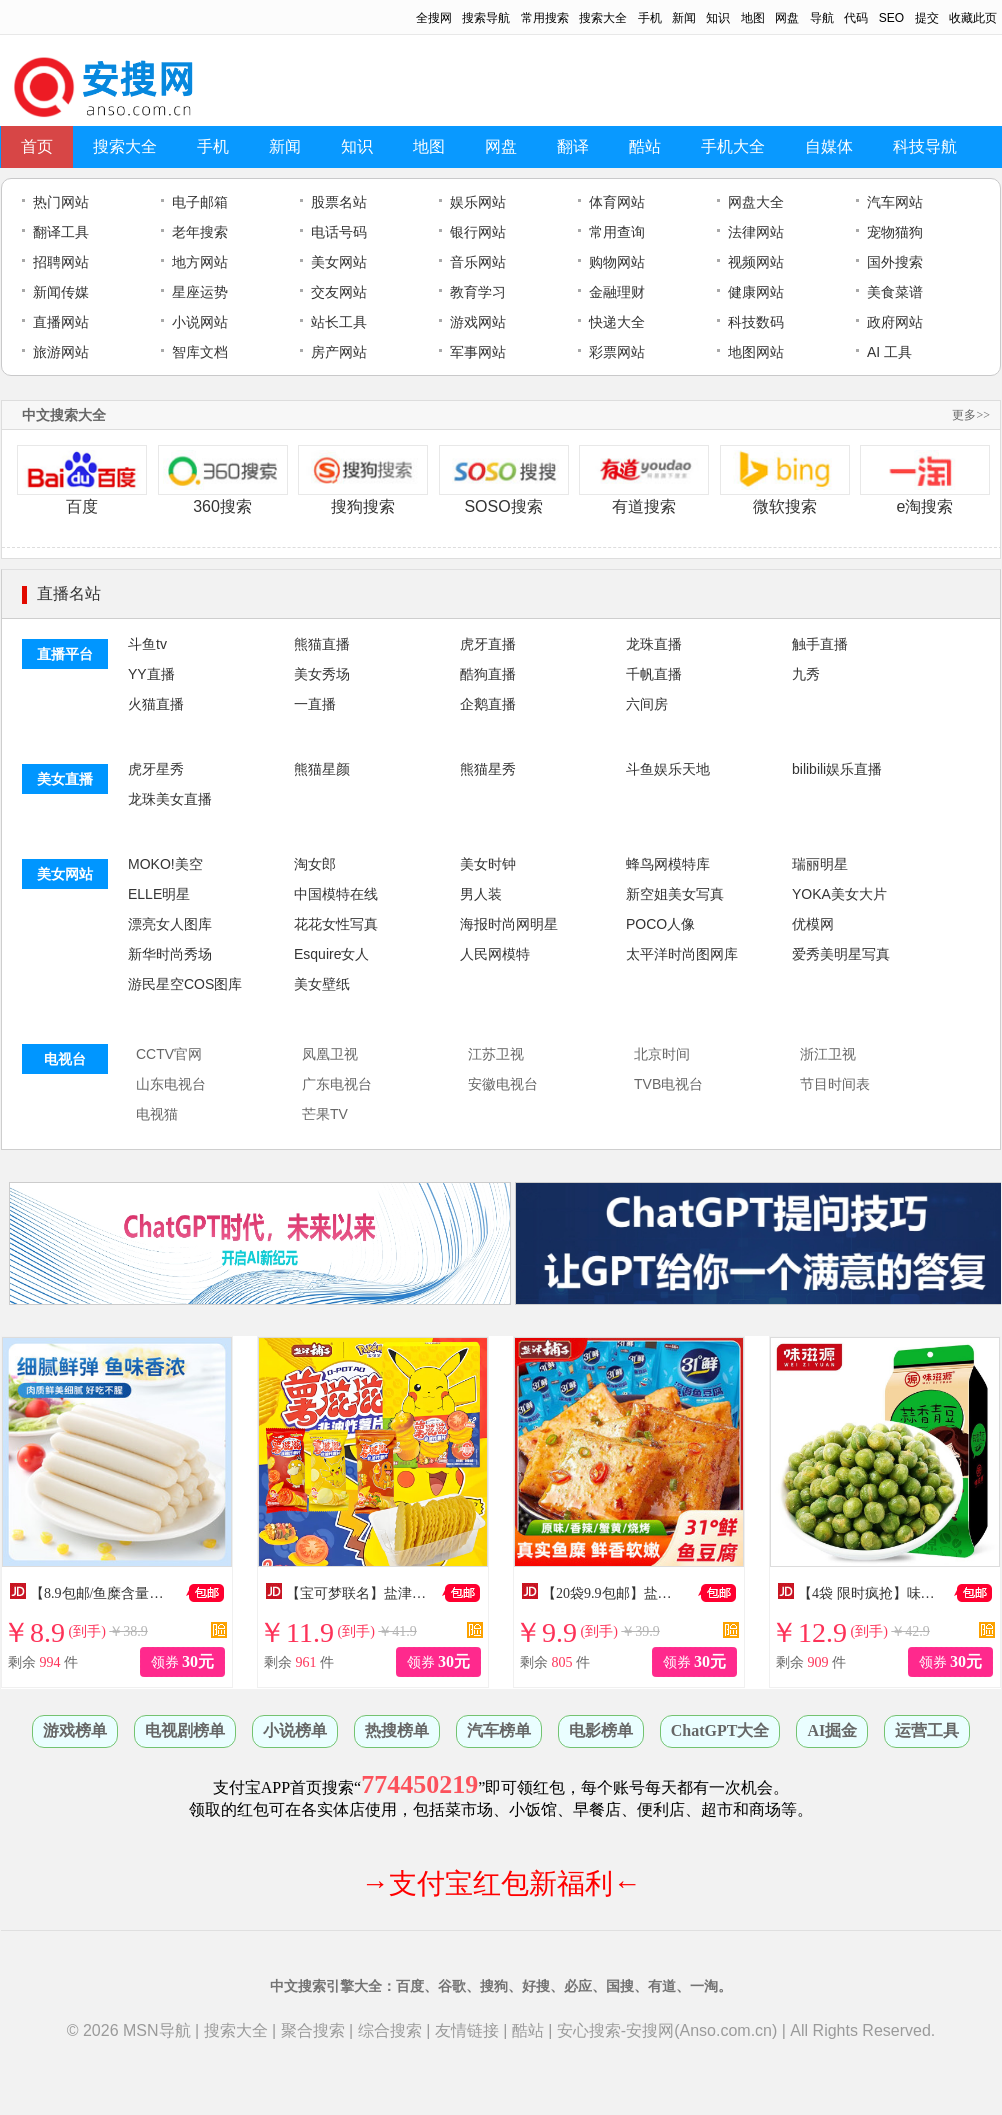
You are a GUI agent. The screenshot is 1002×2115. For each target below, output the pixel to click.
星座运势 (200, 292)
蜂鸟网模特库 (668, 864)
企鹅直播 (488, 704)
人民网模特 (495, 954)
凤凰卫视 (330, 1054)
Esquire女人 (331, 954)
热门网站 (61, 202)
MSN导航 (157, 2030)
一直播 (315, 704)
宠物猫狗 (895, 232)
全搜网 (434, 18)
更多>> (971, 415)
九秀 (806, 674)
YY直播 (151, 674)
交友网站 (339, 292)
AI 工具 (889, 352)
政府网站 (895, 322)
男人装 (481, 894)
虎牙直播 (488, 644)
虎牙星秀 (156, 769)
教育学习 (478, 292)
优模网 (813, 924)
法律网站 (756, 232)
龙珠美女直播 (170, 799)
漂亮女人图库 (170, 924)
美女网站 (339, 262)
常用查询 (617, 232)
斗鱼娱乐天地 (668, 769)
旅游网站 (61, 352)
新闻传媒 (61, 292)
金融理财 (617, 292)
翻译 (573, 146)
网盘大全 (756, 202)
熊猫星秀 (488, 769)
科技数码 (756, 322)
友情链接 (467, 2030)
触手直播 (820, 644)
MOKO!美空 (165, 864)
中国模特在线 (336, 894)
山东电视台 (171, 1084)
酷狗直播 (488, 674)
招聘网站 (61, 262)
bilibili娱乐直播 (837, 769)
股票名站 (339, 202)
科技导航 (925, 146)
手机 (650, 18)
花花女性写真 (336, 924)
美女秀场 (322, 674)
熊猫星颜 (322, 769)
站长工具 (339, 322)
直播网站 (61, 322)
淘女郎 (315, 864)
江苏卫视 (496, 1054)
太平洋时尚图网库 (682, 954)
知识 (718, 18)
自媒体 (829, 146)
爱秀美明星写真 (841, 954)
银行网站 (478, 232)
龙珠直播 (654, 644)
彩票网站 (617, 352)
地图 (753, 18)
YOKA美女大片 (839, 894)
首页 (37, 146)
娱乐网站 (478, 202)
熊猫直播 (322, 644)
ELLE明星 (159, 894)
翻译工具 (61, 232)
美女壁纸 (322, 984)
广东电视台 (337, 1084)
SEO (891, 18)
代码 (856, 18)
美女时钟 (488, 864)
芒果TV (325, 1114)
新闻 (684, 18)
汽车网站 (895, 202)
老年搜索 (200, 232)
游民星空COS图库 (185, 984)
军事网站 (478, 352)
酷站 (645, 146)
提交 (927, 18)
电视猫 (157, 1114)
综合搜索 (390, 2030)
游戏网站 (478, 322)
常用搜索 (545, 18)
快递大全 (617, 322)
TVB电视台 (668, 1084)
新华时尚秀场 (170, 954)
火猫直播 (156, 704)
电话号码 (339, 232)
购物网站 (617, 262)
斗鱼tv (147, 644)
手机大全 (733, 146)
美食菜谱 (895, 292)
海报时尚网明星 (509, 924)
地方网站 (200, 262)
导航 (822, 18)
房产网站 (339, 352)
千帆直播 (654, 674)
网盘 (787, 18)
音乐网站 (478, 262)
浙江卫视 (828, 1054)
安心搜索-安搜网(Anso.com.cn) (667, 2030)
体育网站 (617, 202)
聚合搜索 (313, 2030)
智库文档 (200, 352)
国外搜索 (895, 262)
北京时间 (662, 1054)
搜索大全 (603, 18)
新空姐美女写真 (675, 894)
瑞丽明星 (820, 864)
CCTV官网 (169, 1054)
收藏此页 (973, 18)
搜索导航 (486, 18)
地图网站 (756, 352)
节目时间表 (835, 1084)
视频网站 (756, 262)
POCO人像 (660, 924)
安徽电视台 (503, 1084)
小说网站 (200, 322)
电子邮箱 (200, 202)
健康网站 (756, 292)
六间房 (647, 704)
